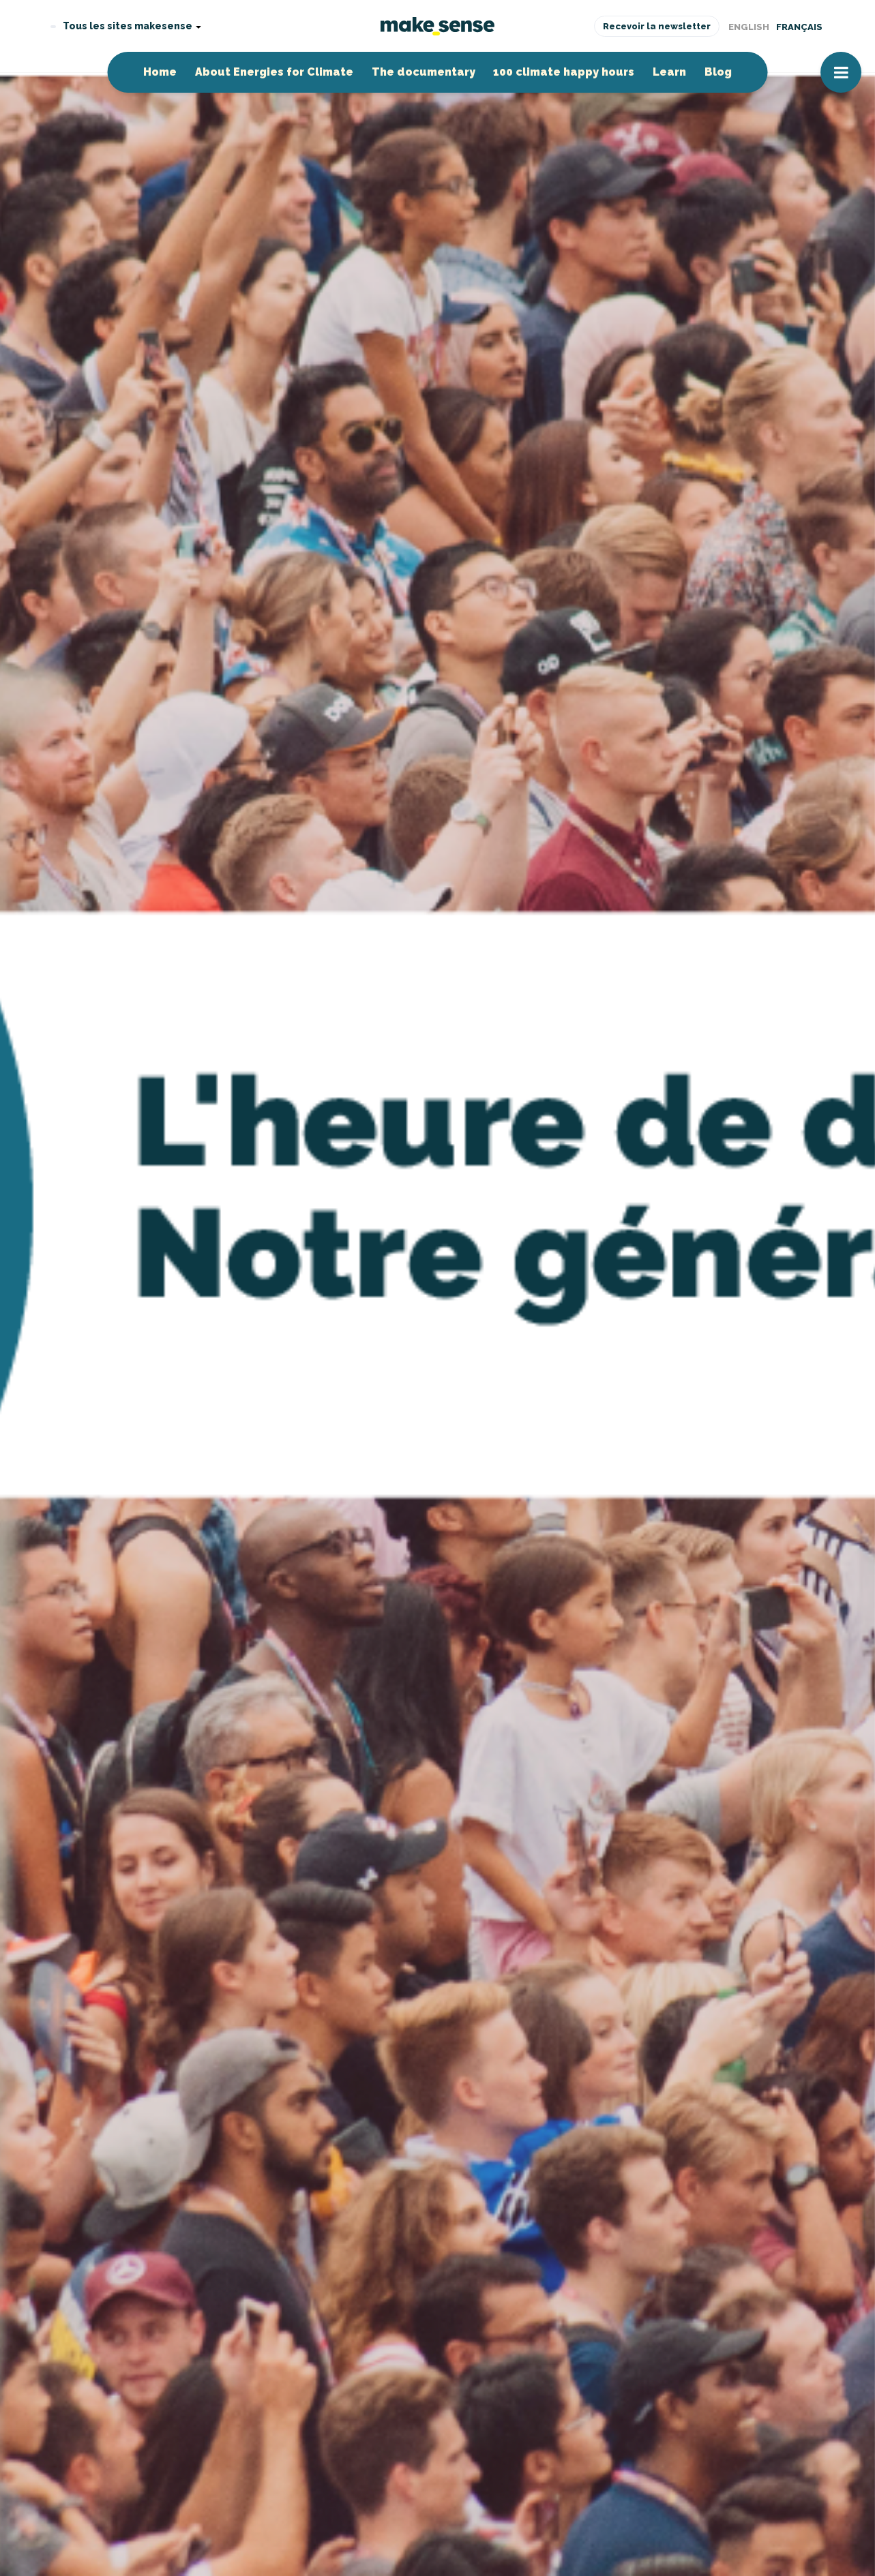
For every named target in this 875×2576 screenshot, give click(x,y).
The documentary (423, 71)
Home (160, 71)
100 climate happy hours (563, 71)
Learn (669, 71)
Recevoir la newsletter (657, 26)
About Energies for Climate (274, 71)
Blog (718, 71)
